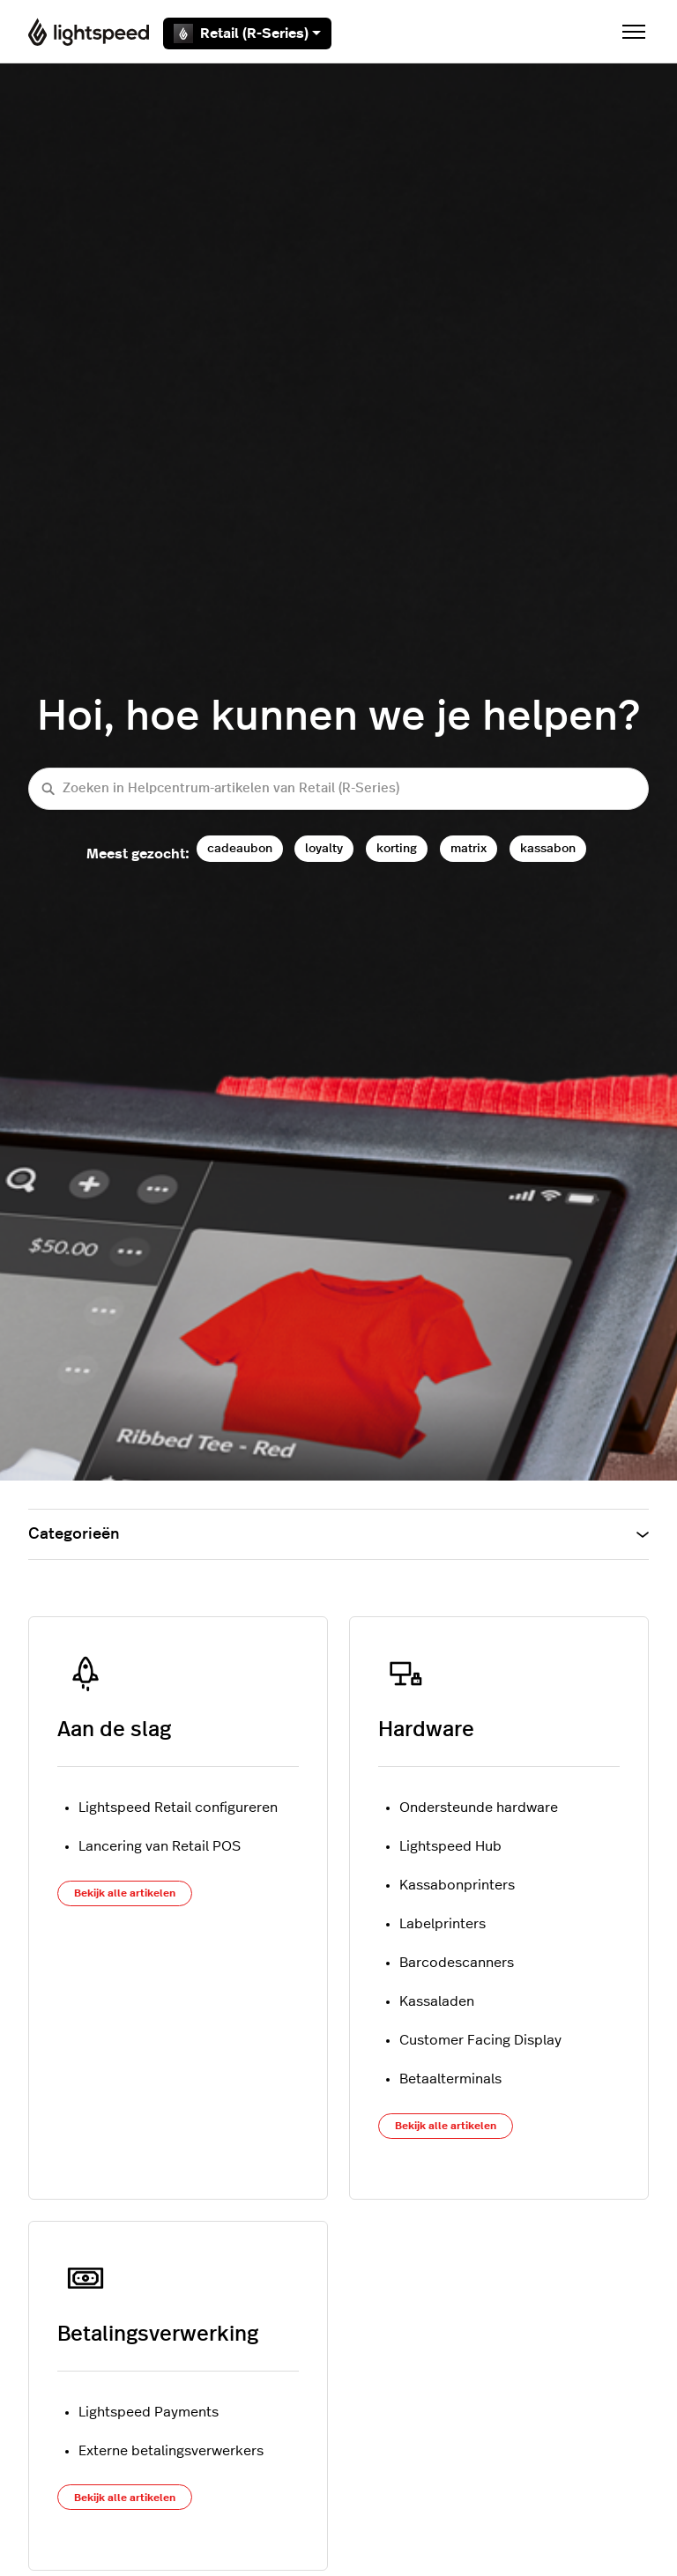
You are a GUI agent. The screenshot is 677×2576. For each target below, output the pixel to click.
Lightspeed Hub (450, 1846)
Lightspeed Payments (148, 2412)
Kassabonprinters (457, 1885)
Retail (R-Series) (247, 33)
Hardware (426, 1730)
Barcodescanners (456, 1963)
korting (396, 848)
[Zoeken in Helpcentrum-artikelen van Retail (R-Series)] (338, 789)
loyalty (324, 848)
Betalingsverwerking (157, 2334)
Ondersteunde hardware (478, 1807)
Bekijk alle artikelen (124, 1893)
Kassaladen (436, 2001)
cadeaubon (239, 848)
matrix (468, 848)
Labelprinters (442, 1924)
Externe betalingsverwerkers (171, 2451)
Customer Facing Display (480, 2040)
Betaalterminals (450, 2079)
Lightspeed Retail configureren (178, 1807)
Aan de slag (114, 1730)
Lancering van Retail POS (159, 1846)
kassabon (548, 848)
